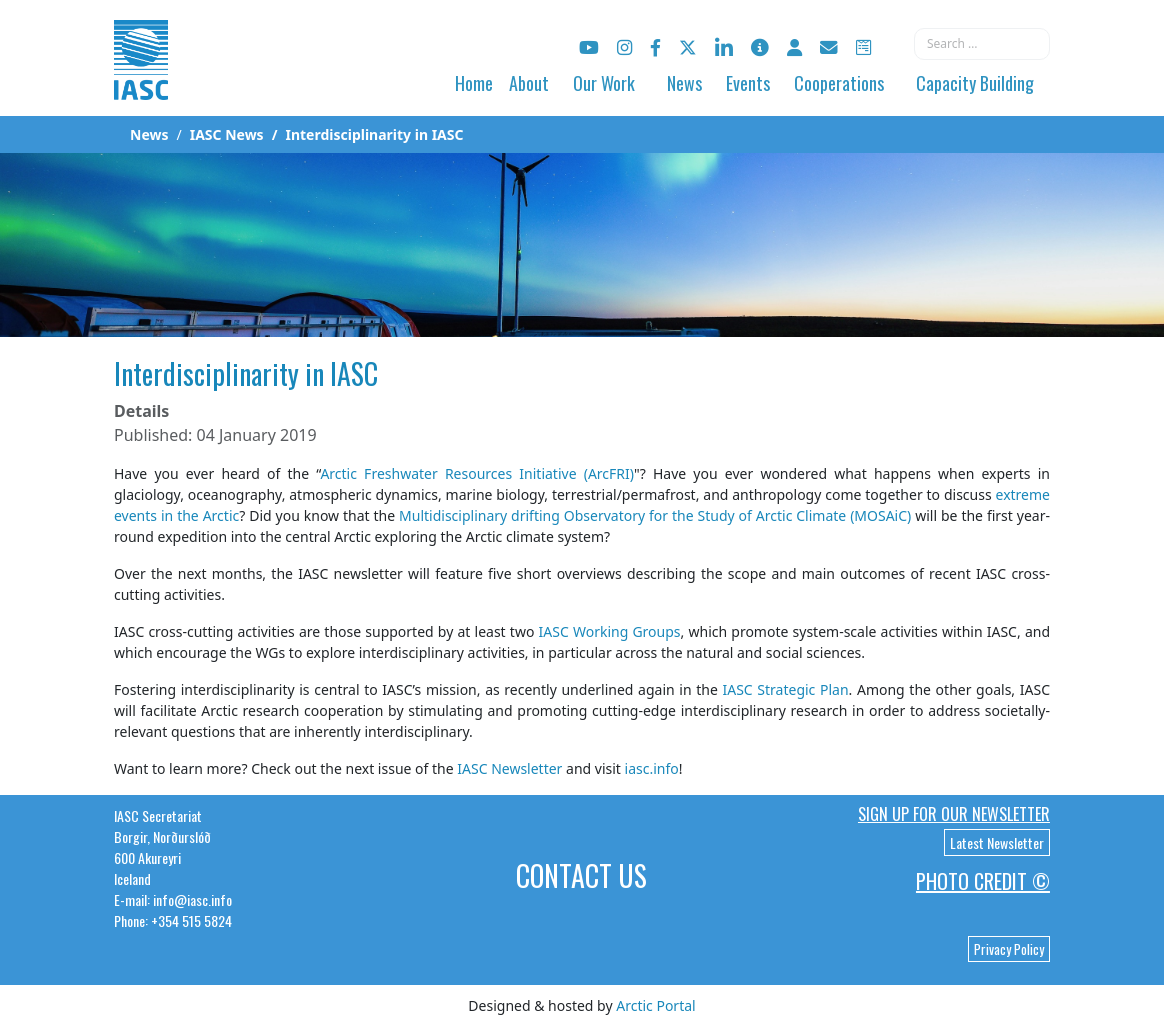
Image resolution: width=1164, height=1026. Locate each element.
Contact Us (581, 875)
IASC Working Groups (610, 631)
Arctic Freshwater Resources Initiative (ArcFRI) (477, 473)
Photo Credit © (983, 881)
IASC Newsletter (509, 768)
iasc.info (652, 768)
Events (748, 83)
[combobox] (982, 44)
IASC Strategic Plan (785, 689)
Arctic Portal (655, 1005)
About (529, 83)
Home (474, 83)
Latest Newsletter (997, 842)
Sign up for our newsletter (954, 814)
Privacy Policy (1009, 949)
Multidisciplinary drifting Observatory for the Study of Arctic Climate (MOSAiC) (655, 515)
